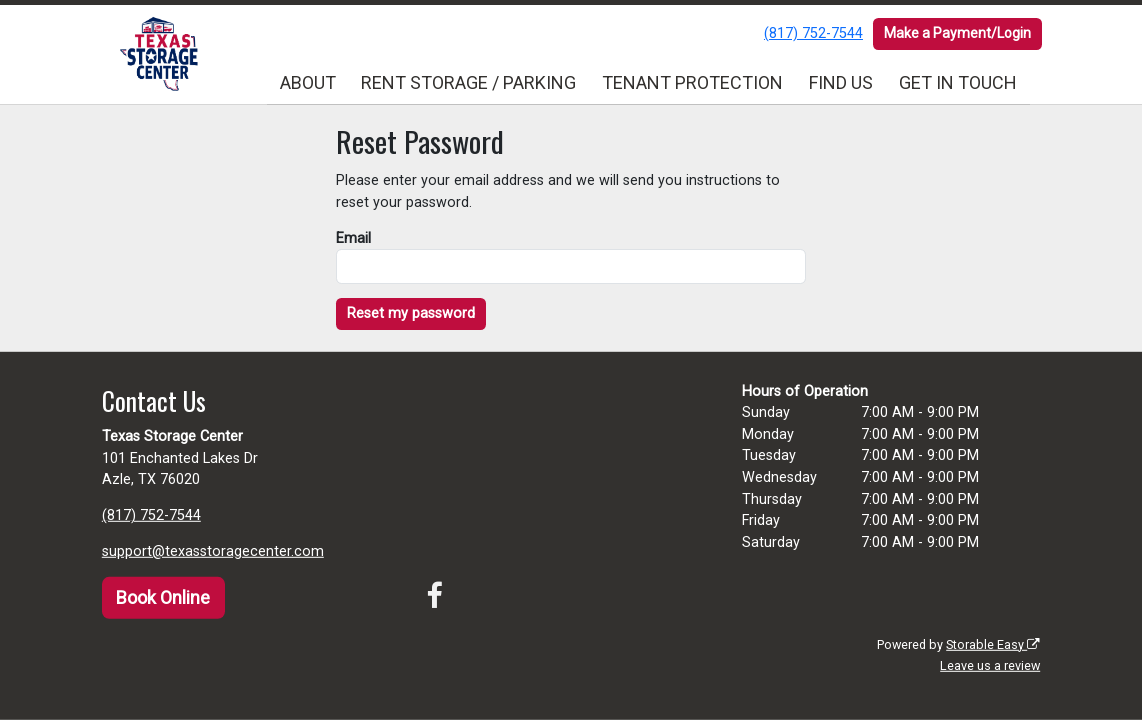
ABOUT (308, 82)
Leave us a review (990, 665)
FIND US (841, 82)
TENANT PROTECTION (692, 82)
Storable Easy (993, 644)
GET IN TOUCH (958, 82)
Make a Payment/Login (957, 33)
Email (353, 238)
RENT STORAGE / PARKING (468, 82)
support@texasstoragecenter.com (213, 551)
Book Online (163, 597)
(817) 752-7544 (813, 33)
